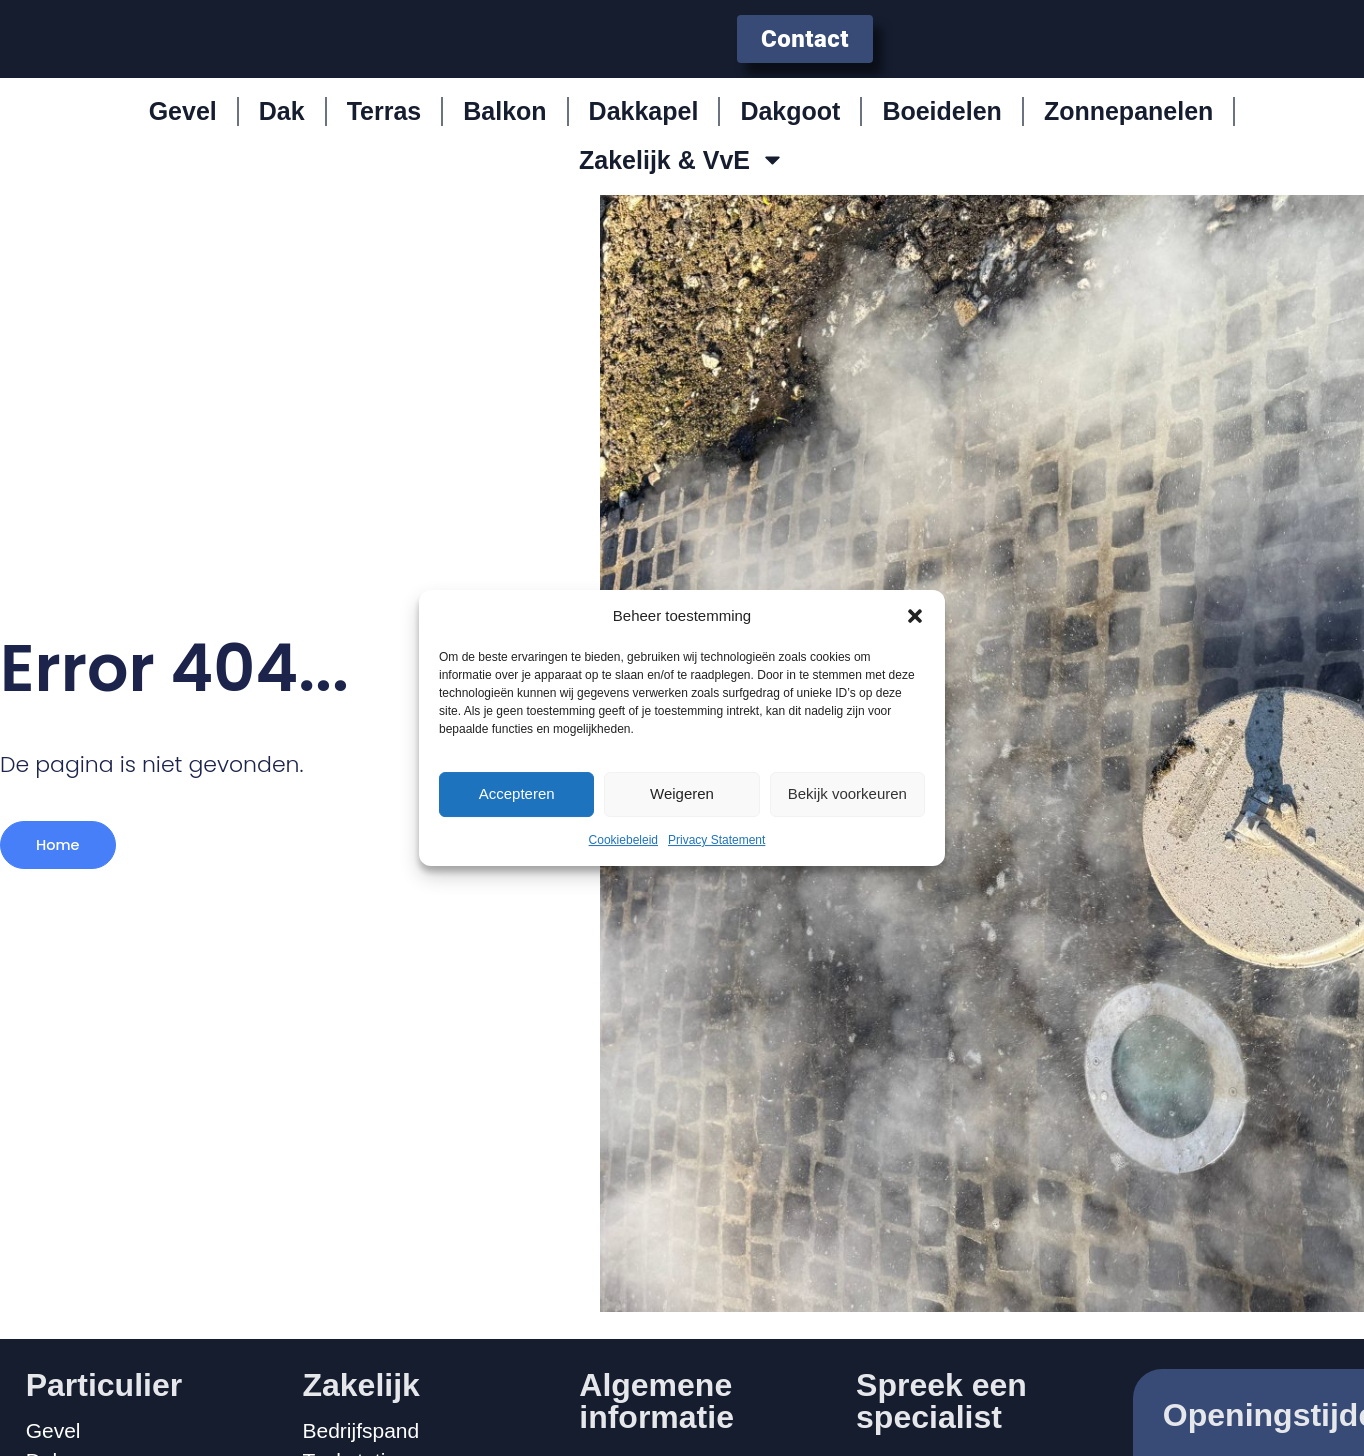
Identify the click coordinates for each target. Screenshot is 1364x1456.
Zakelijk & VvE (682, 174)
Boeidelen (941, 126)
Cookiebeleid (623, 840)
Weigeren (682, 793)
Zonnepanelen (1128, 126)
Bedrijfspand (360, 1431)
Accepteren (517, 793)
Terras (384, 126)
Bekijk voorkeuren (847, 793)
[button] (915, 616)
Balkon (504, 126)
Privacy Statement (716, 840)
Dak (282, 126)
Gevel (183, 126)
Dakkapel (644, 126)
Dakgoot (790, 126)
